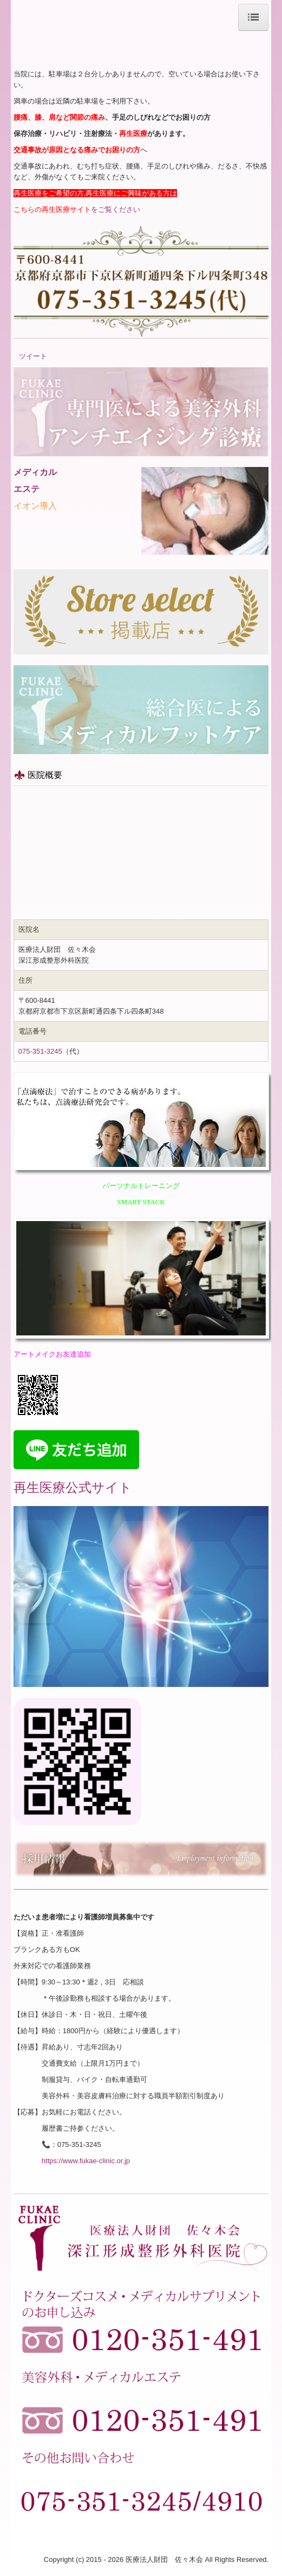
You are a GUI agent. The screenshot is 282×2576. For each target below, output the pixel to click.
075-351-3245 (40, 1051)
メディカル (35, 472)
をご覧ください (77, 209)
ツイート (33, 356)
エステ (27, 489)
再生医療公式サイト (73, 1487)
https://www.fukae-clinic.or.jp (86, 2161)
